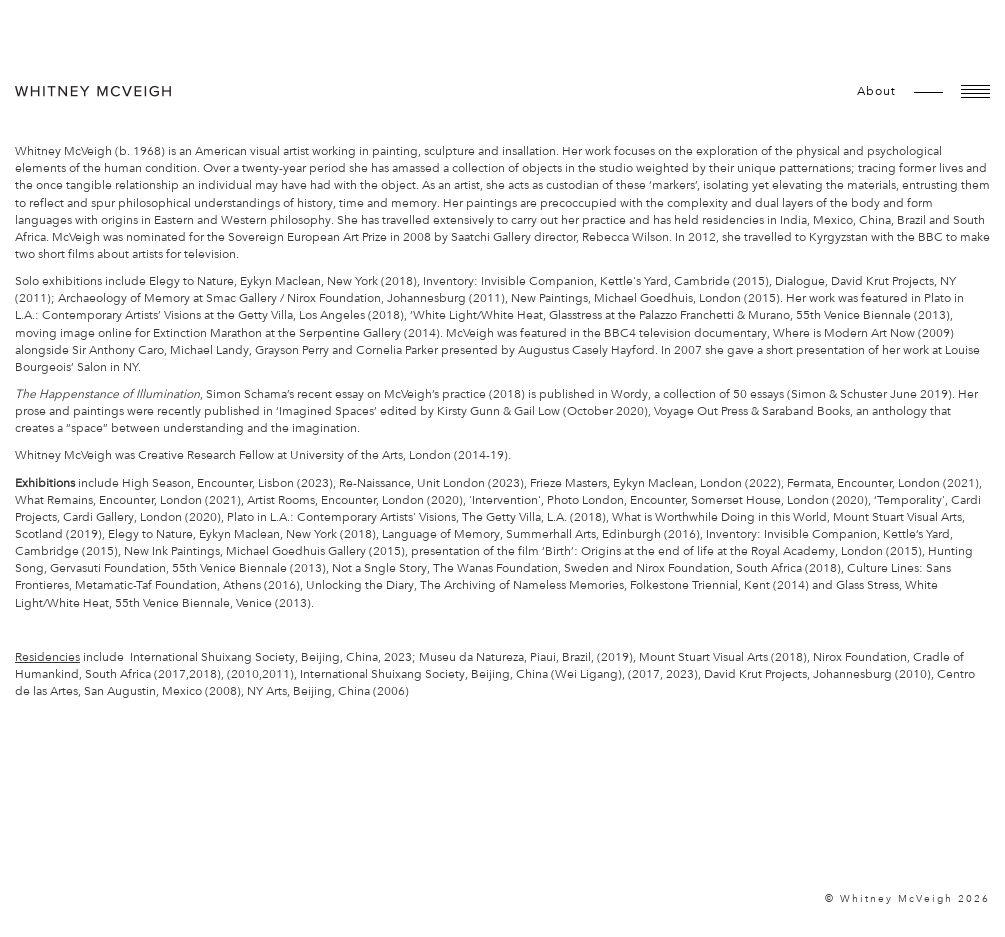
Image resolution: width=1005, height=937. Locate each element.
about (876, 91)
